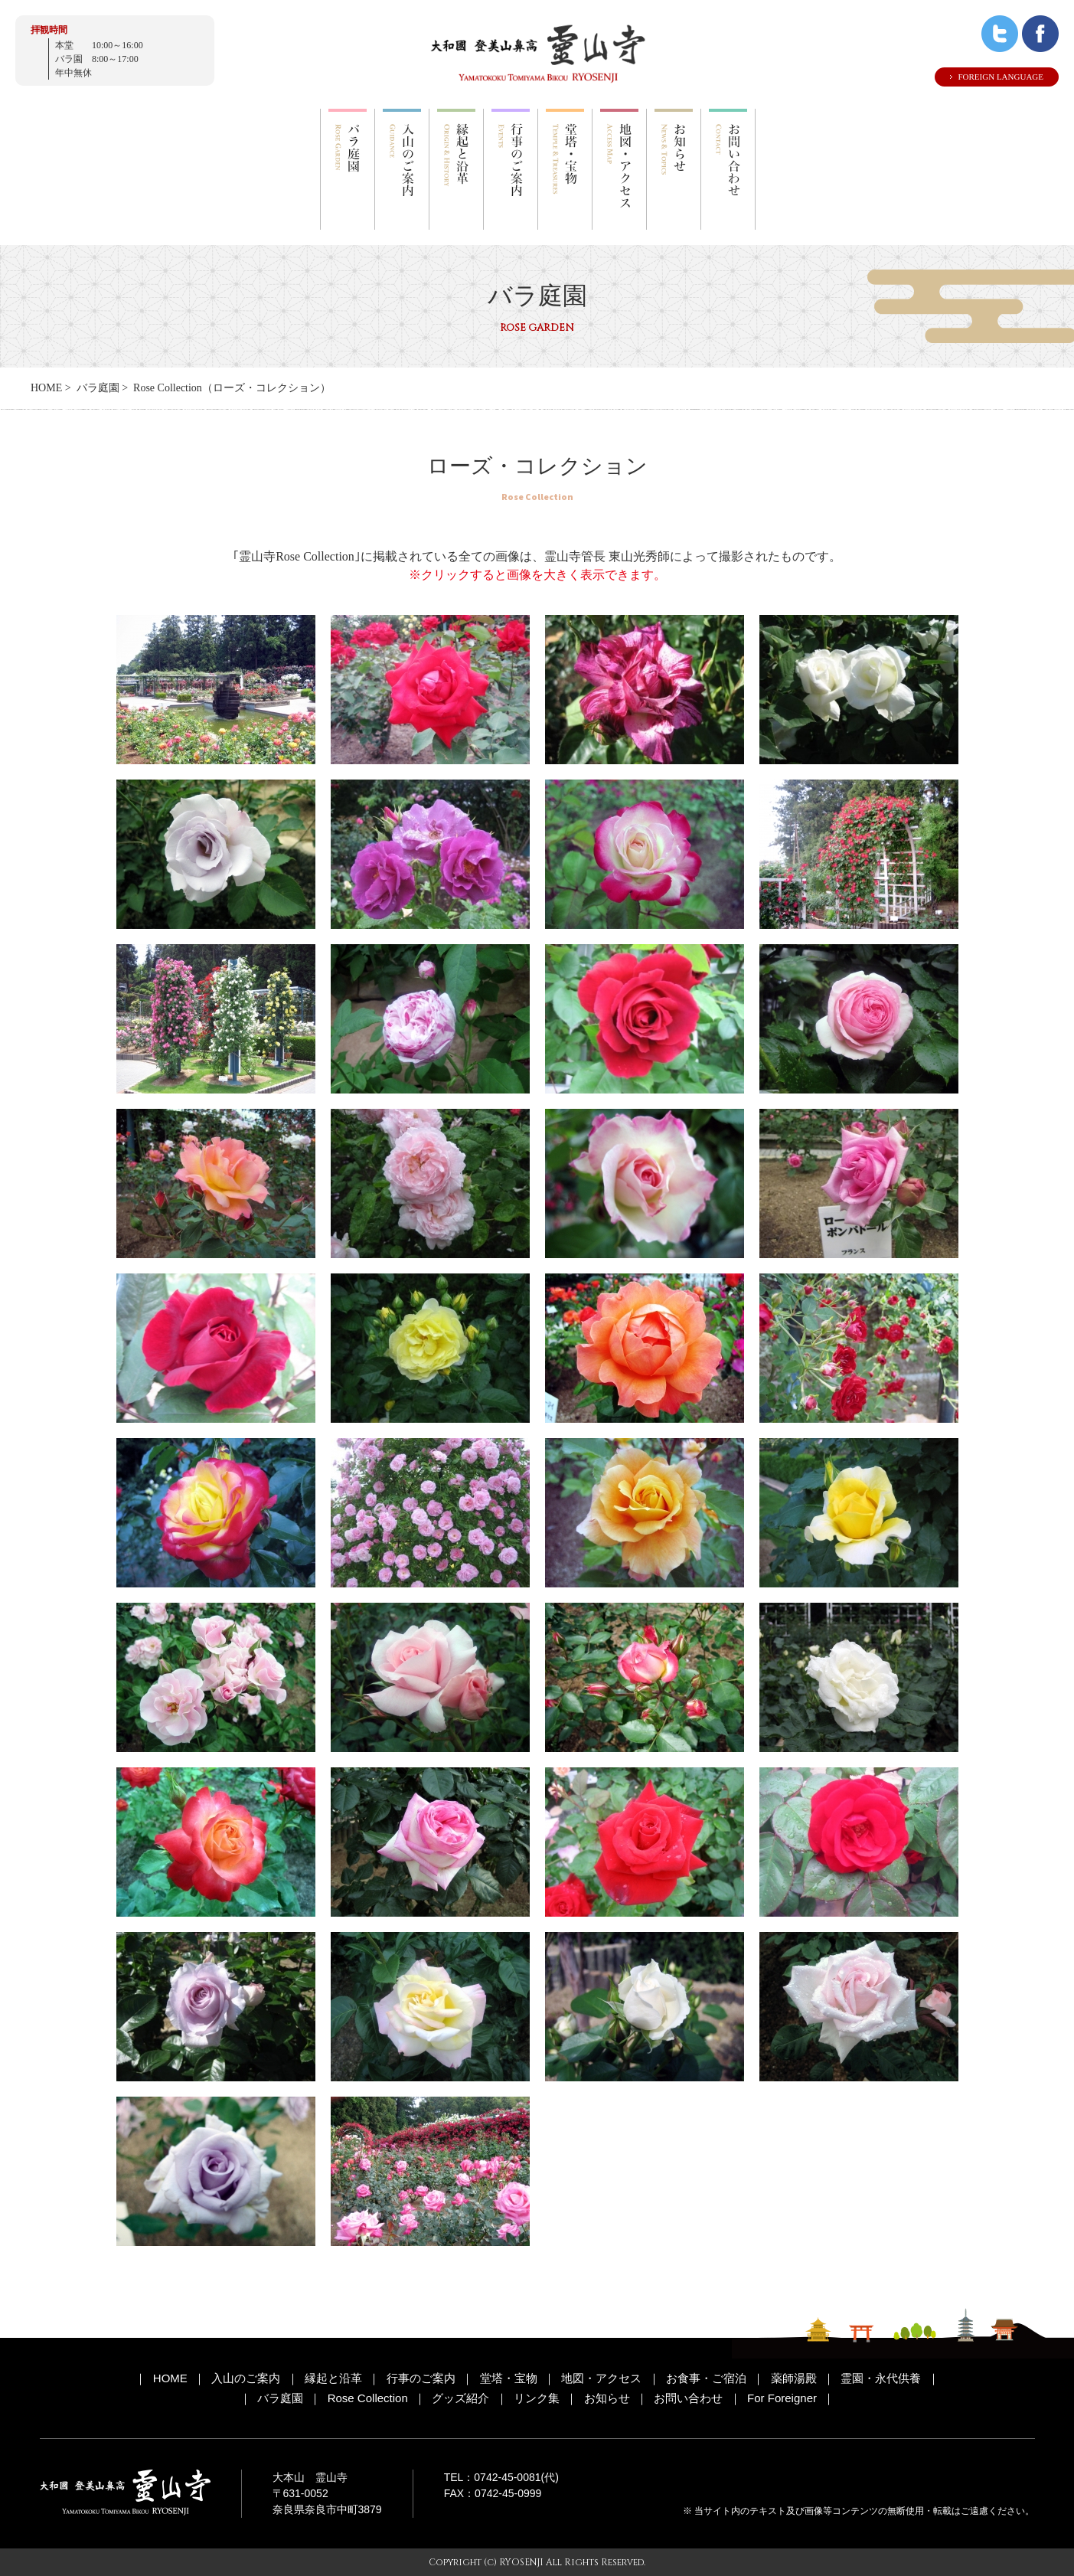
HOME (46, 388)
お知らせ (607, 2397)
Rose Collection (368, 2397)
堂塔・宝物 (508, 2378)
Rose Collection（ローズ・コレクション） (232, 388)
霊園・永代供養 (881, 2378)
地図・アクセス (601, 2378)
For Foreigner (782, 2397)
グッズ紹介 (460, 2397)
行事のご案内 (421, 2378)
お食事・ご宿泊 (706, 2378)
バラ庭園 (98, 388)
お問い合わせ (688, 2397)
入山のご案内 (245, 2378)
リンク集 (537, 2397)
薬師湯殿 (794, 2378)
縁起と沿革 (333, 2378)
